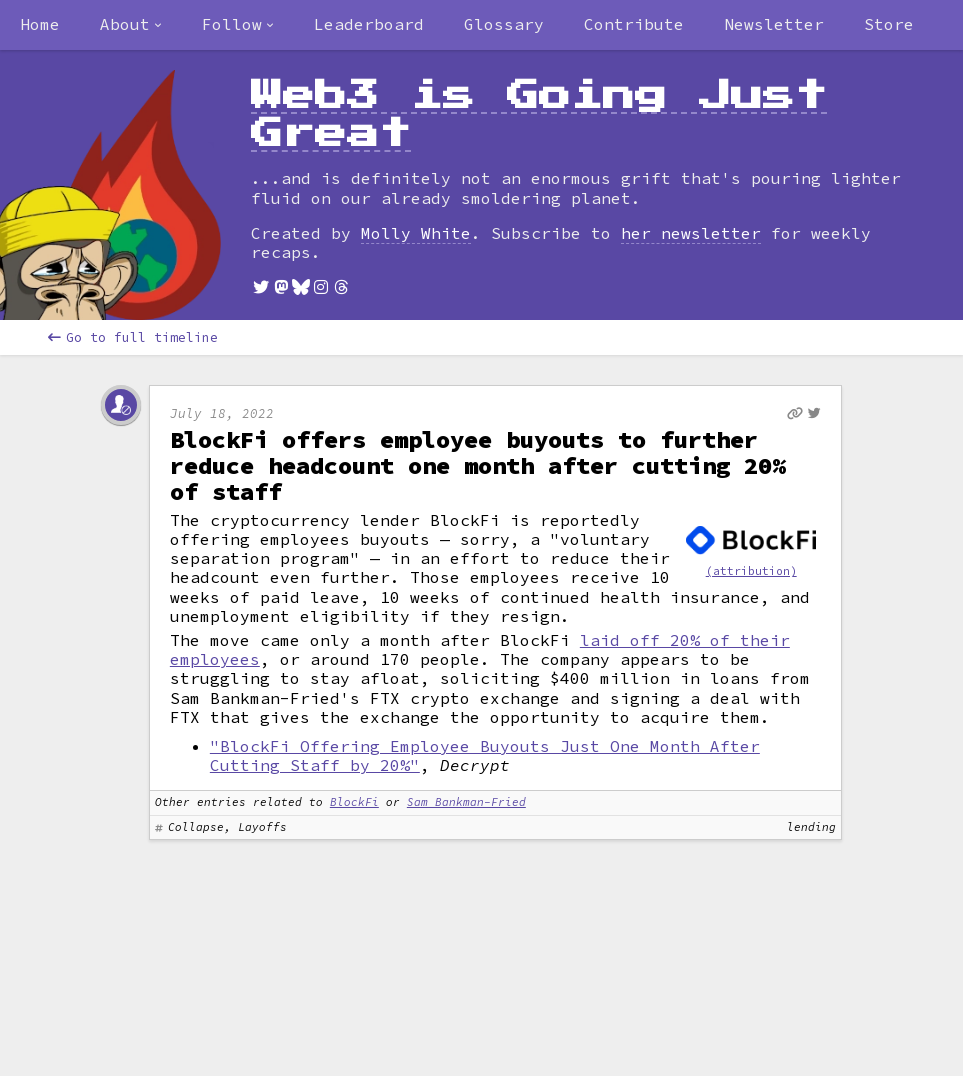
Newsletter (774, 24)
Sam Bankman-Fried (466, 802)
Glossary (504, 24)
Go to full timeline (133, 337)
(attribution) (751, 571)
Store (889, 24)
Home (40, 24)
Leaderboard (369, 24)
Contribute (634, 24)
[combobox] (131, 25)
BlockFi (354, 802)
